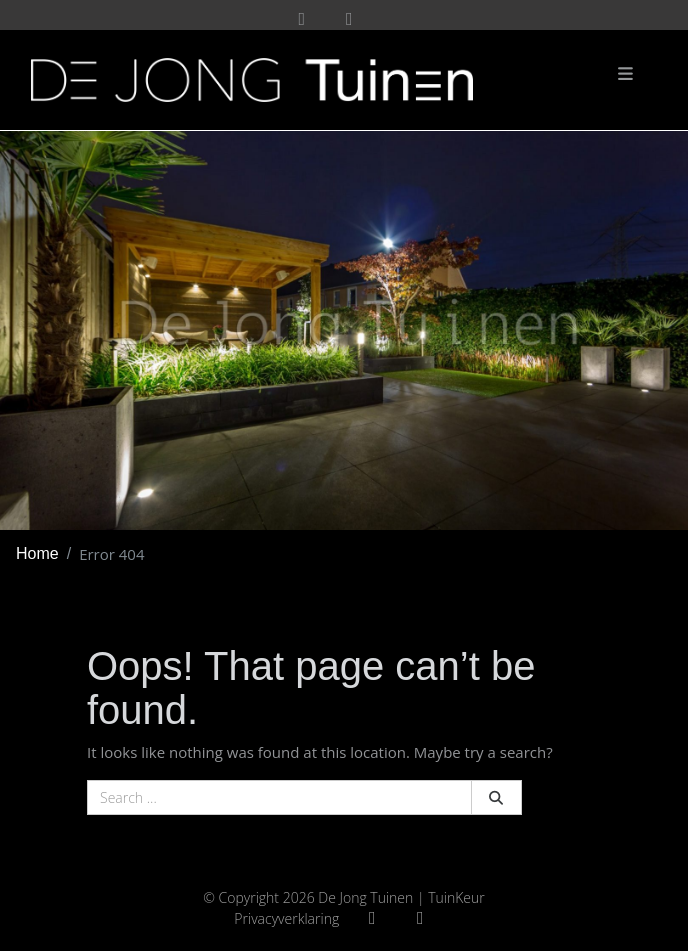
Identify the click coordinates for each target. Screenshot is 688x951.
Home (37, 553)
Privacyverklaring (286, 918)
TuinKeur (456, 897)
